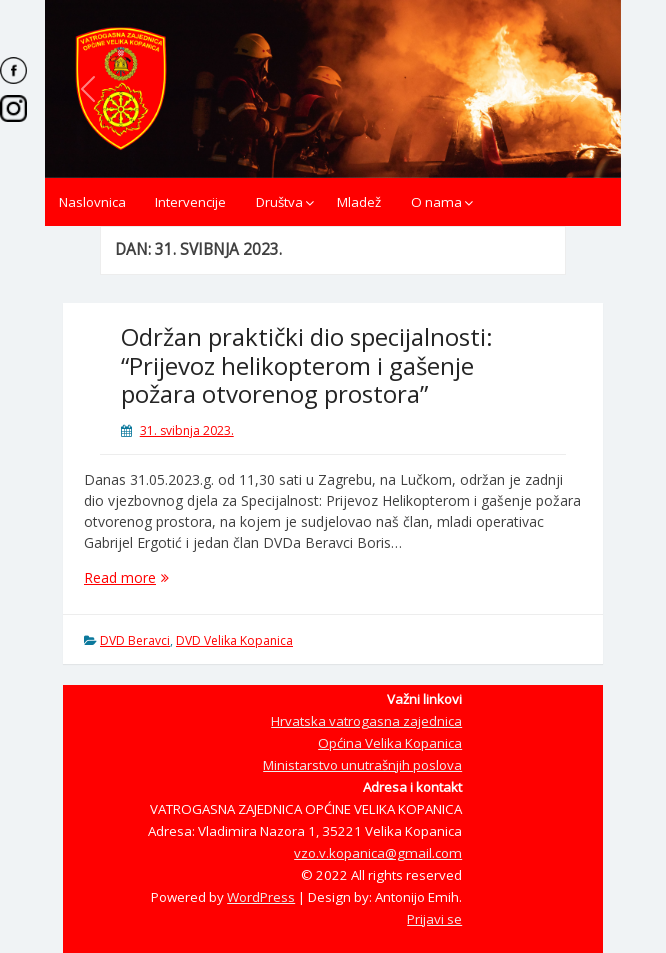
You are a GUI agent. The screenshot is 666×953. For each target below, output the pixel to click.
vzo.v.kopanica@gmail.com (378, 853)
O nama (436, 202)
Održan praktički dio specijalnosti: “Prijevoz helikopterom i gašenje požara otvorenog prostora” (307, 365)
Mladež (359, 202)
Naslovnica (92, 202)
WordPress (261, 897)
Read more (162, 577)
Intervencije (190, 202)
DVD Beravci (135, 640)
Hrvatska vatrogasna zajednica (366, 721)
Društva (279, 202)
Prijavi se (434, 919)
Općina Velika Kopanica (390, 743)
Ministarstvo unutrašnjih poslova (362, 765)
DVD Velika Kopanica (234, 640)
